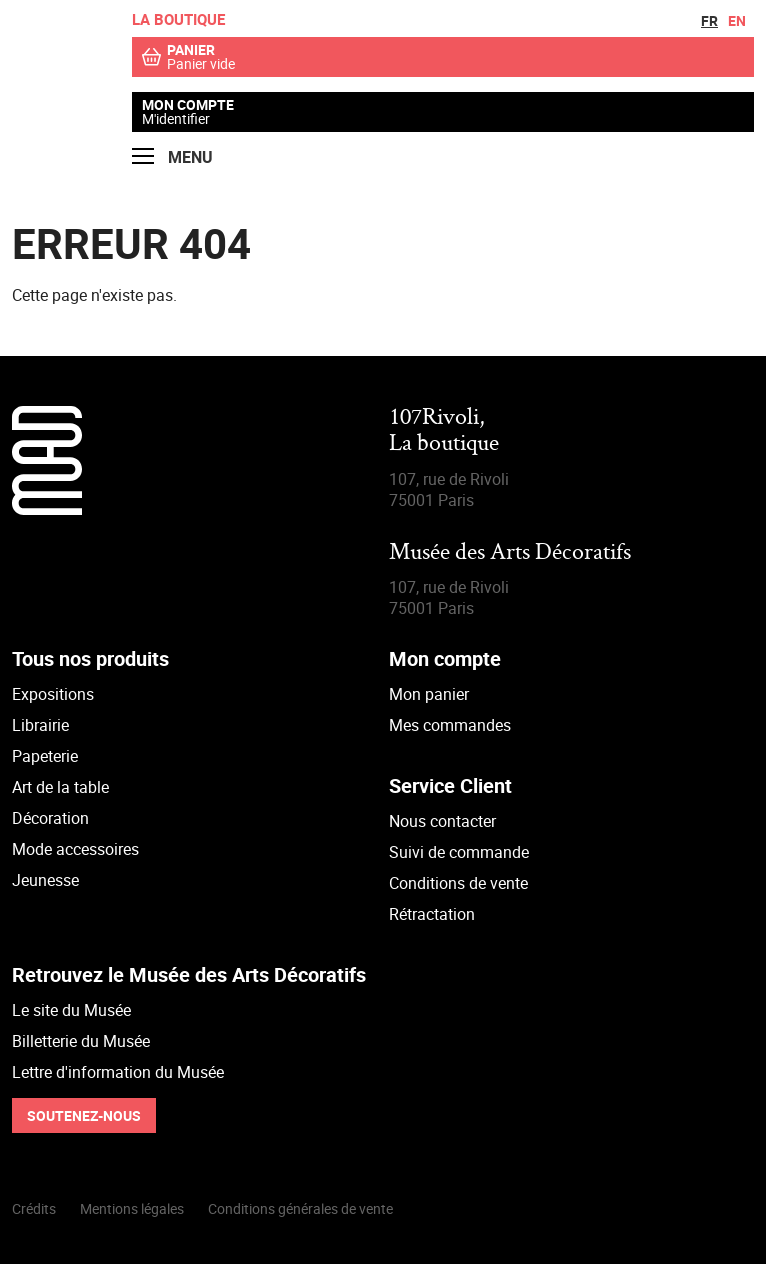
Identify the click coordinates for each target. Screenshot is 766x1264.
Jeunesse (45, 880)
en (737, 20)
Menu (172, 157)
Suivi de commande (459, 852)
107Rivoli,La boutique (444, 431)
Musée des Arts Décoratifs (510, 553)
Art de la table (60, 787)
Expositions (53, 694)
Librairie (40, 725)
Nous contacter (442, 821)
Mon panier (429, 694)
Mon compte (188, 105)
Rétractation (432, 914)
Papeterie (45, 756)
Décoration (50, 818)
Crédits (34, 1208)
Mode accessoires (75, 849)
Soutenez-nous (84, 1115)
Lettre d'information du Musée (118, 1072)
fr (709, 20)
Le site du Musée (71, 1010)
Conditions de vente (458, 883)
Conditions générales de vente (300, 1208)
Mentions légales (132, 1208)
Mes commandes (450, 725)
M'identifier (176, 118)
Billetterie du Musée (81, 1041)
